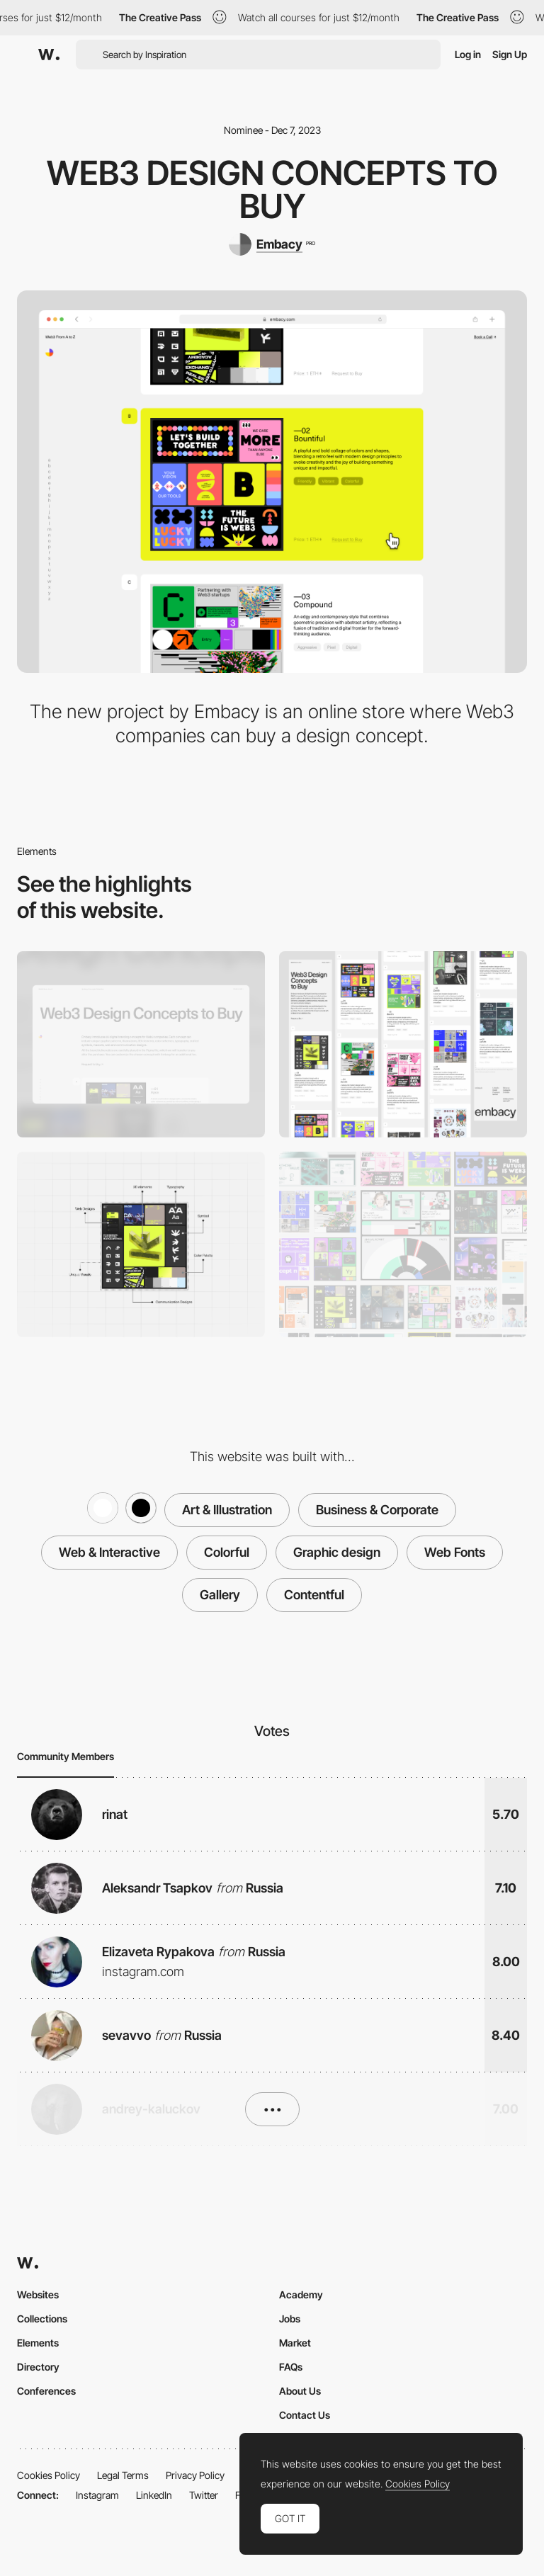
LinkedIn (154, 2495)
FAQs (290, 2367)
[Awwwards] (49, 54)
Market (295, 2343)
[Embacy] (271, 244)
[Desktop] (141, 1044)
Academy (301, 2294)
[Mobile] (403, 1044)
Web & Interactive (109, 1552)
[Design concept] (141, 1245)
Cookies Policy (48, 2475)
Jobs (289, 2319)
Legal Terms (123, 2475)
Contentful (314, 1594)
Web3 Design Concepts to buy (272, 189)
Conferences (46, 2391)
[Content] (403, 1245)
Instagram (97, 2495)
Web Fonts (454, 1552)
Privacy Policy (195, 2475)
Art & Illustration (227, 1509)
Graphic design (336, 1552)
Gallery (220, 1594)
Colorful (226, 1552)
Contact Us (304, 2415)
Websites (38, 2294)
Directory (38, 2367)
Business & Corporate (377, 1509)
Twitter (203, 2495)
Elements (38, 2343)
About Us (300, 2391)
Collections (42, 2319)
